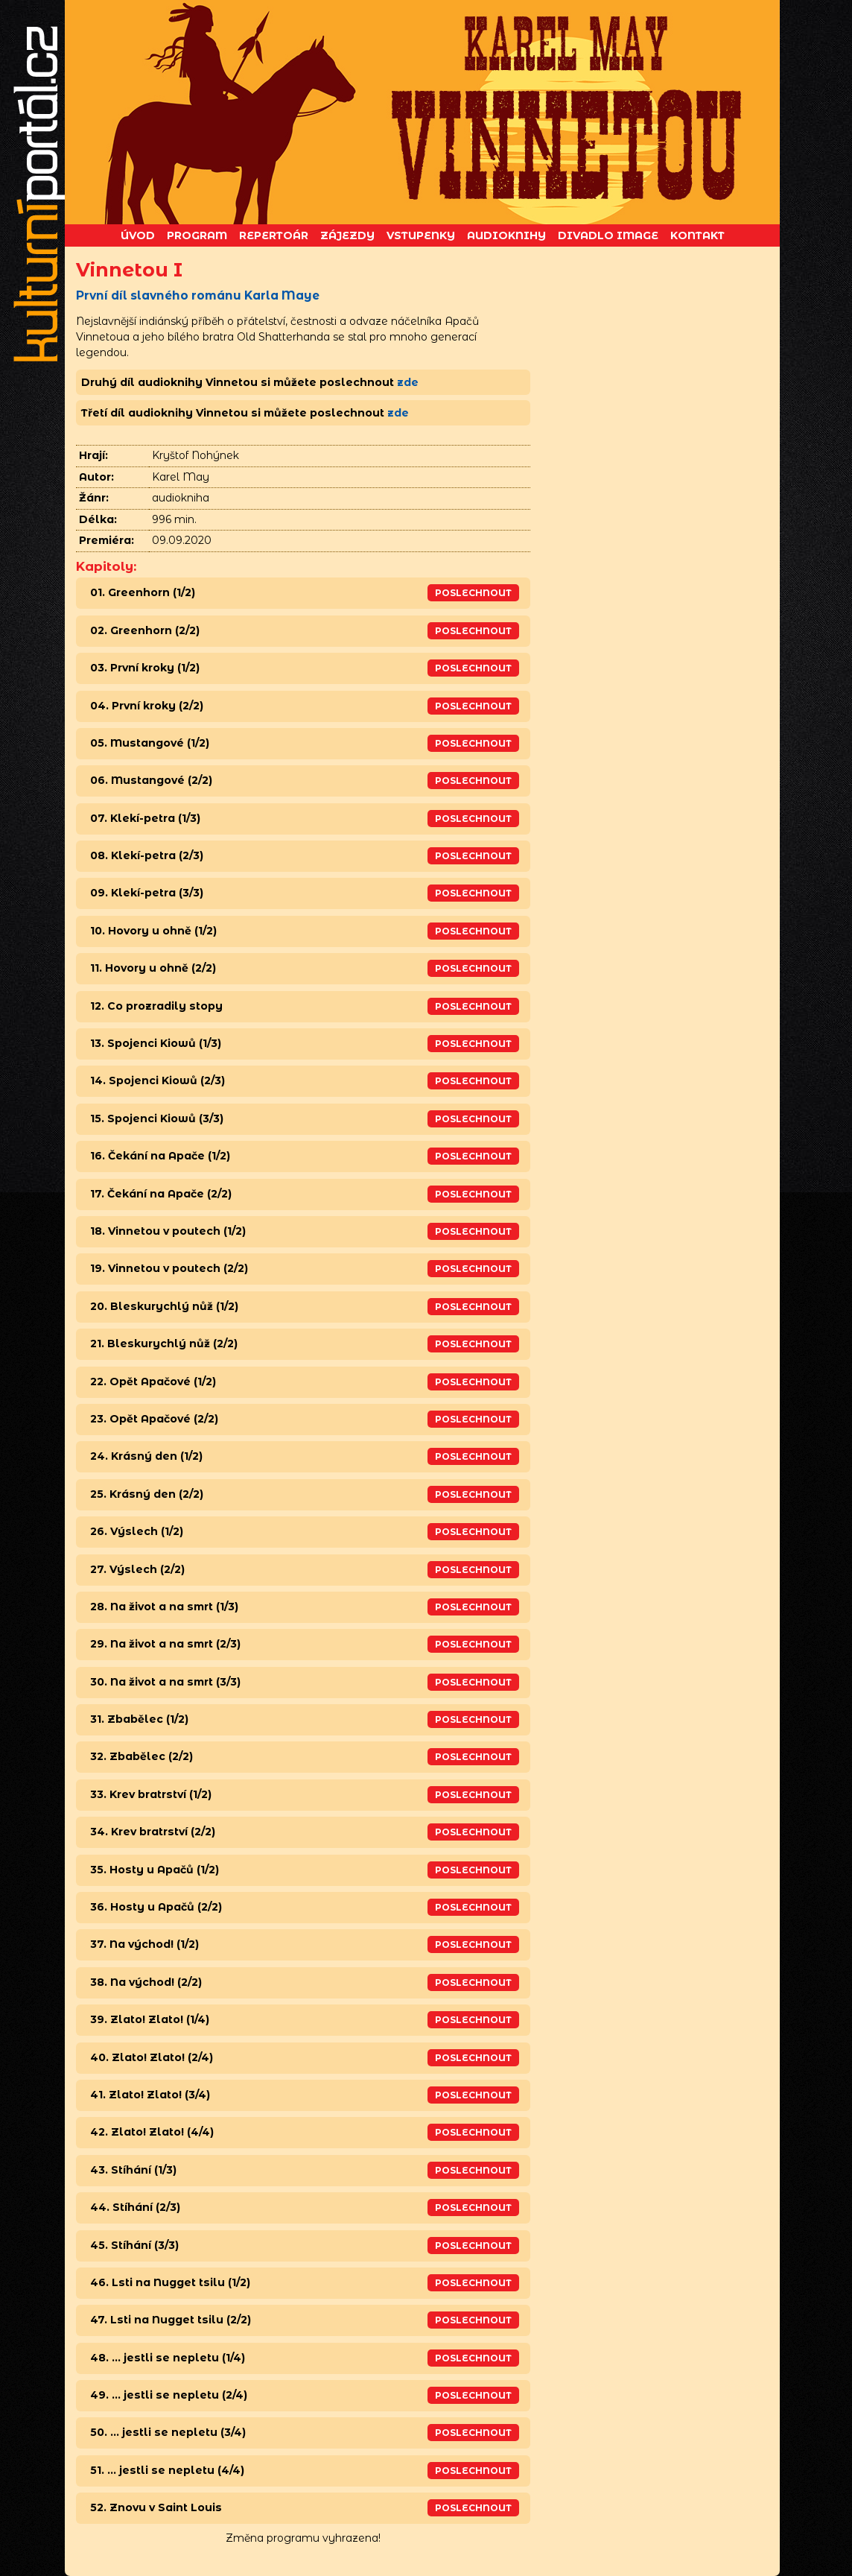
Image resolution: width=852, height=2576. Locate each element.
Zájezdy (347, 235)
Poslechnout (473, 592)
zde (408, 382)
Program (197, 235)
